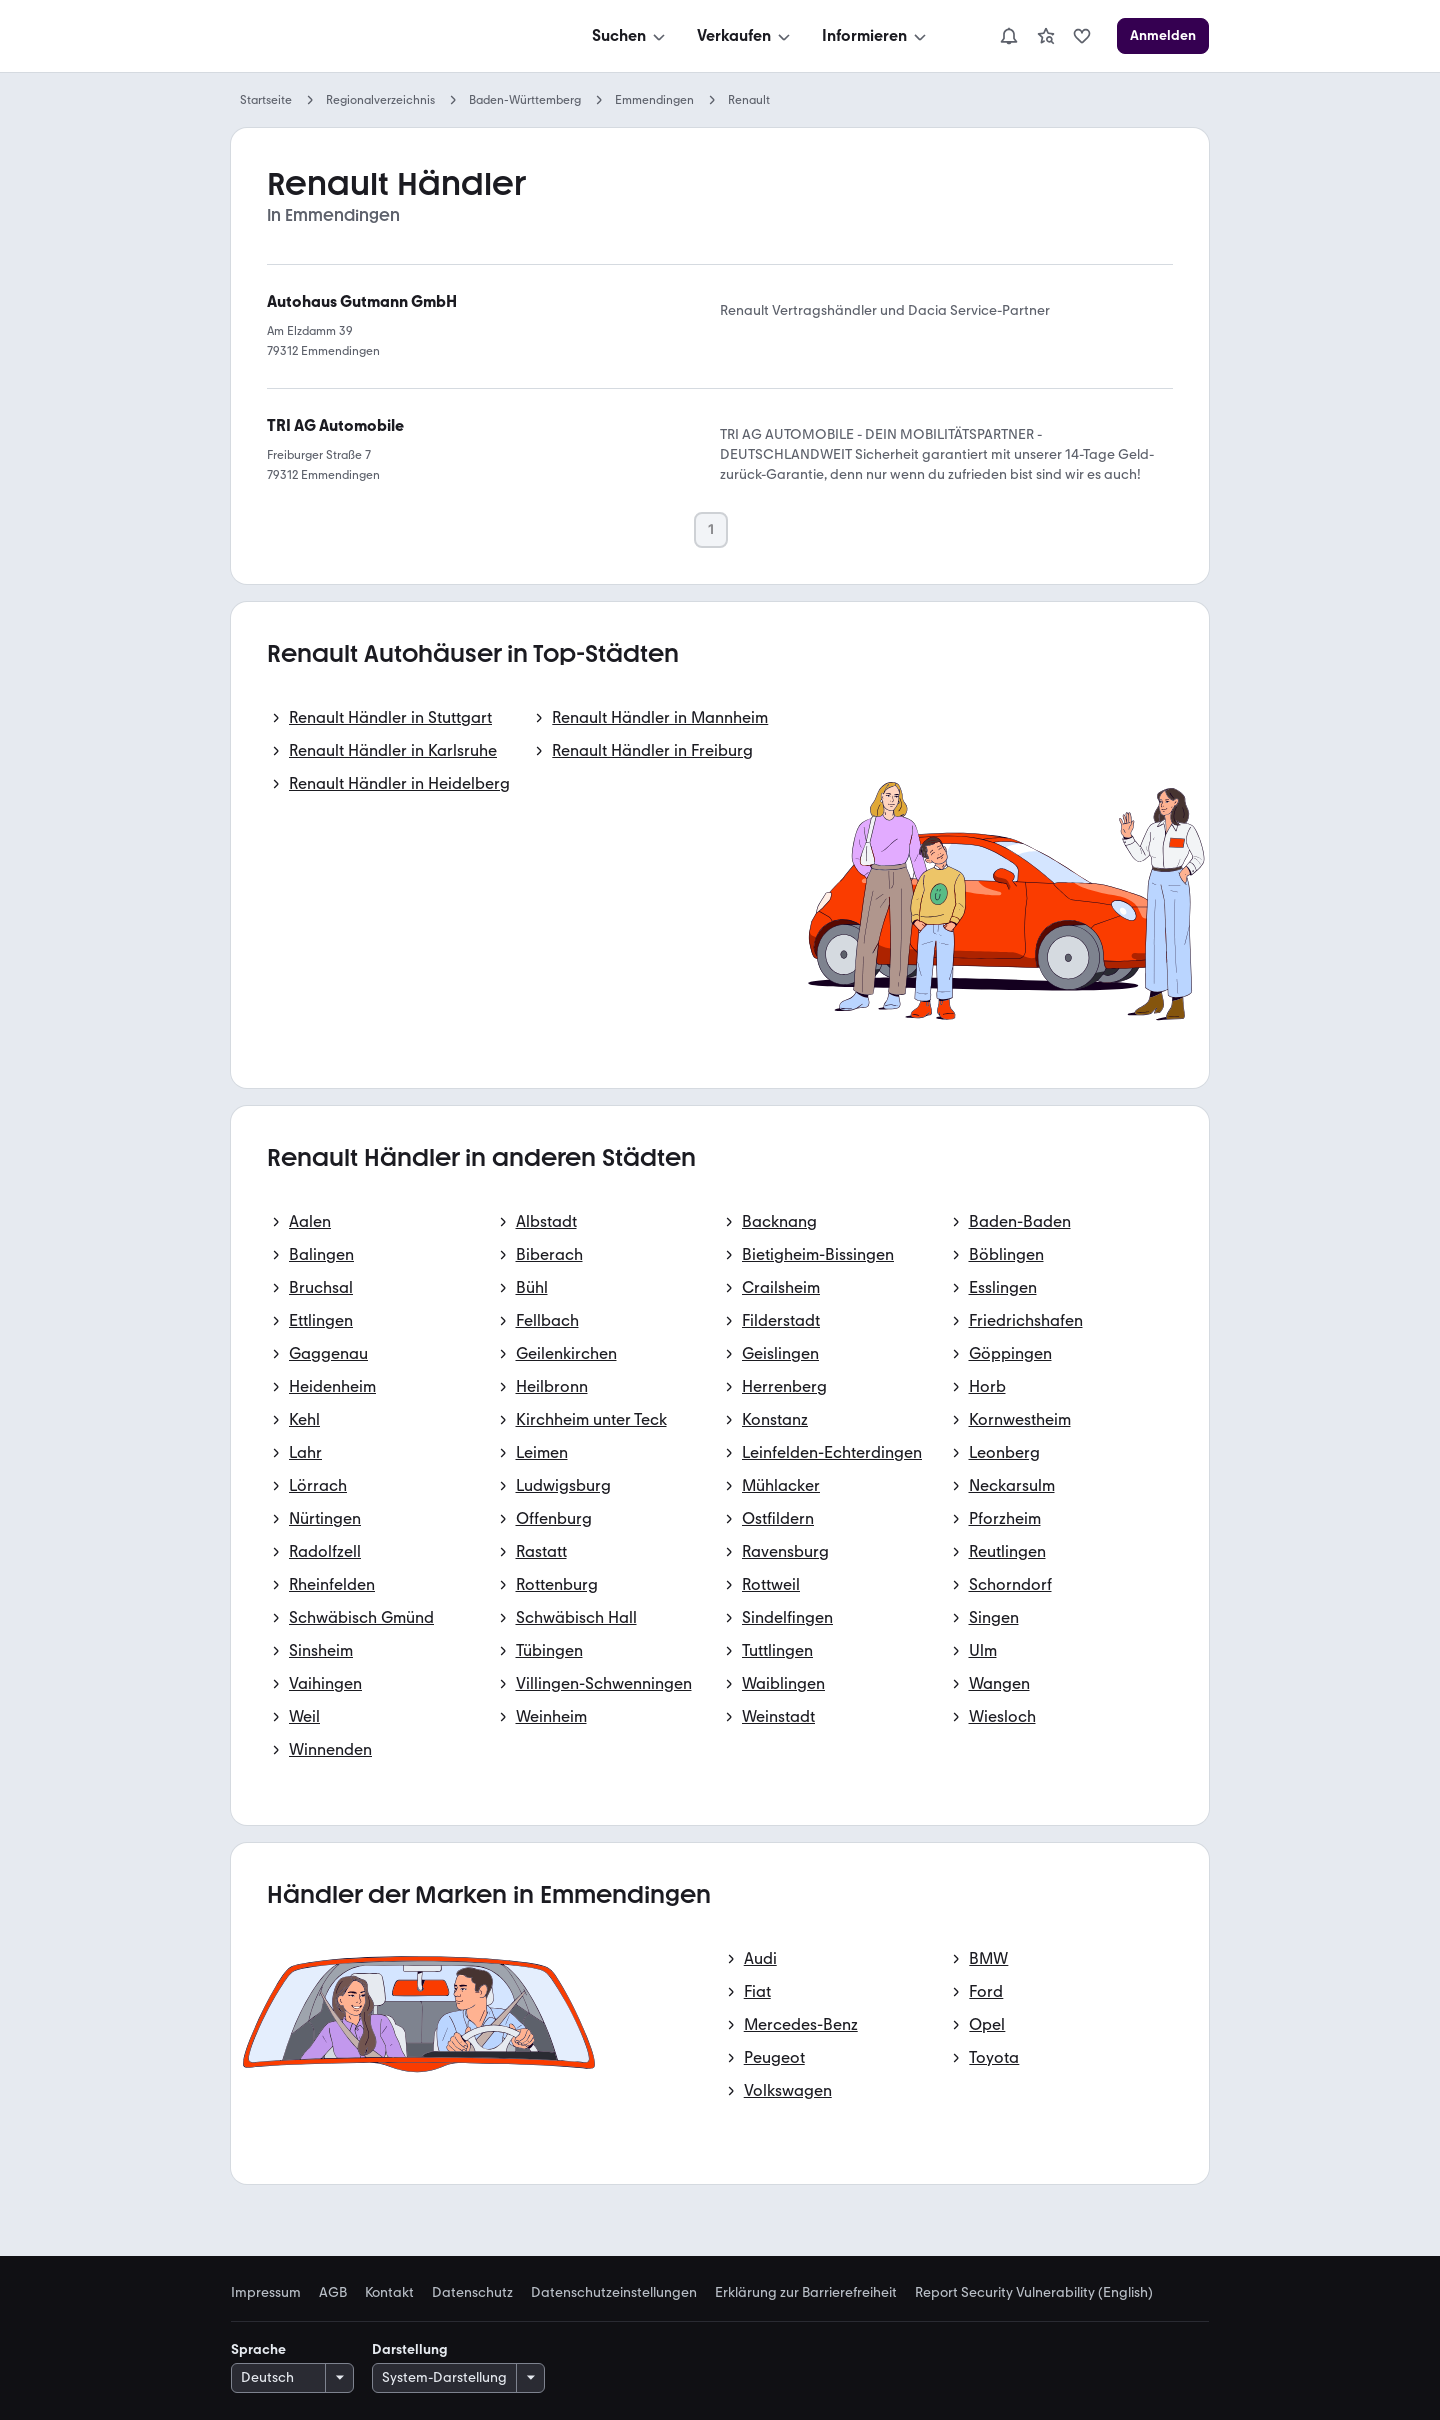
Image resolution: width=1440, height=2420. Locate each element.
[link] (1046, 36)
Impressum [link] (266, 2293)
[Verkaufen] (745, 36)
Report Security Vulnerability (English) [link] (1034, 2293)
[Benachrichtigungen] (1009, 36)
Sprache (258, 2349)
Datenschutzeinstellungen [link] (614, 2293)
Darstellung (410, 2349)
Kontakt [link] (389, 2293)
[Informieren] (876, 36)
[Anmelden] (1163, 36)
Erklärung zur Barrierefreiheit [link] (806, 2293)
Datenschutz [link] (472, 2293)
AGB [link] (333, 2293)
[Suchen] (630, 36)
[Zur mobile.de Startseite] (381, 36)
